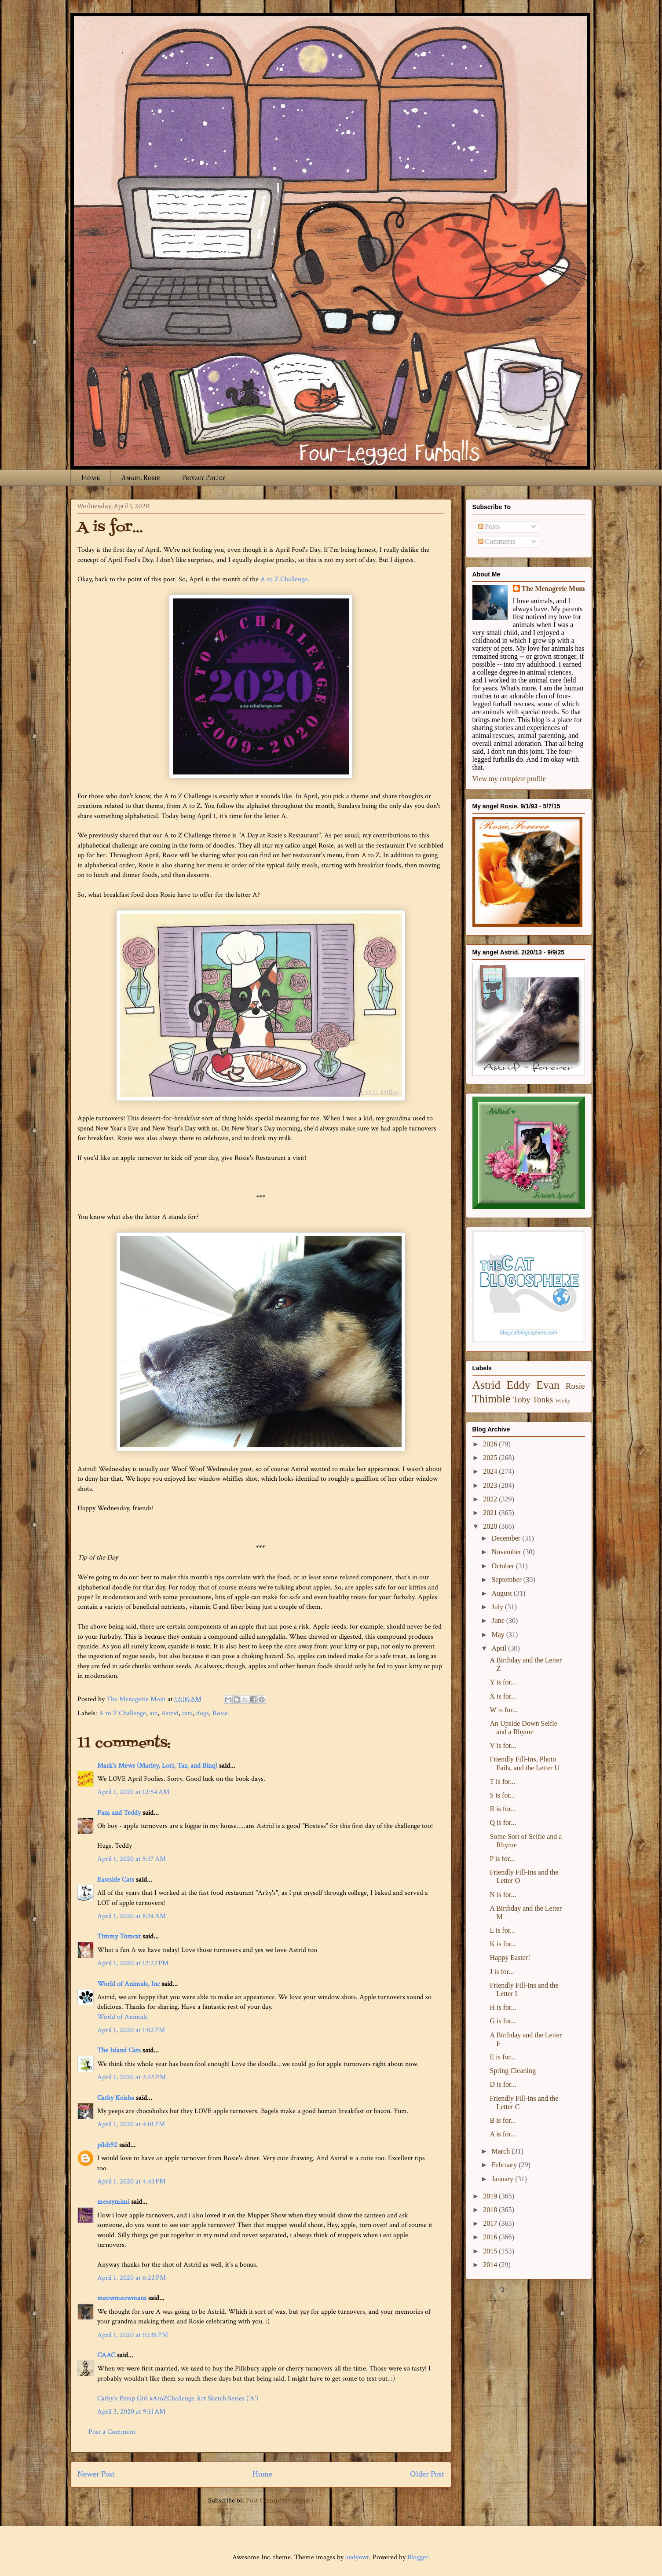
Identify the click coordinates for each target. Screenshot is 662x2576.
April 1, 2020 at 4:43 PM (131, 2181)
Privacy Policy (203, 477)
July (498, 1607)
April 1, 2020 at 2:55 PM (131, 2077)
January (503, 2179)
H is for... (503, 2007)
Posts (489, 526)
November (507, 1552)
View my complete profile (509, 778)
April (499, 1648)
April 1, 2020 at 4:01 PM (131, 2124)
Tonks (543, 1399)
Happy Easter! (510, 1957)
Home (90, 477)
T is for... (502, 1781)
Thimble (491, 1398)
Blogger (417, 2557)
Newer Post (96, 2474)
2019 (491, 2196)
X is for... (503, 1696)
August (502, 1593)
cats (187, 1713)
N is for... (503, 1894)
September (507, 1579)
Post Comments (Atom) (279, 2500)
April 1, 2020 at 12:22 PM (132, 1963)
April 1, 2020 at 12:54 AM (133, 1792)
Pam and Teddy (120, 1812)
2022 (491, 1499)
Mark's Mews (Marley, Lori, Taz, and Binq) (157, 1765)
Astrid (170, 1713)
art (153, 1713)
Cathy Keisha (115, 2098)
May (498, 1634)
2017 (491, 2223)
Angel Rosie (140, 477)
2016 (491, 2237)
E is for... (502, 2057)
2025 (491, 1457)
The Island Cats (119, 2050)
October (503, 1566)
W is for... (503, 1710)
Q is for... (503, 1822)
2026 (491, 1444)
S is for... (502, 1795)
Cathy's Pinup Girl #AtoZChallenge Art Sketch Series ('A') (177, 2398)
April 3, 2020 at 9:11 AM (131, 2411)
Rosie (220, 1713)
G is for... (503, 2021)
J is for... (502, 1971)
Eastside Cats (115, 1879)
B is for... (503, 2120)
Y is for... (503, 1682)
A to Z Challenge (283, 579)
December (506, 1538)
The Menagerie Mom (553, 588)
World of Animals (122, 2017)
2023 (491, 1485)
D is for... (503, 2084)
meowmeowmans (121, 2298)
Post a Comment (111, 2432)
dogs (202, 1713)
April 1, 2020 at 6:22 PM (131, 2277)
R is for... (503, 1809)
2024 (491, 1471)
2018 (491, 2209)
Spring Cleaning (512, 2070)
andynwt (357, 2557)
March (501, 2151)
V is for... (503, 1745)
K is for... (503, 1944)
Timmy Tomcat (119, 1936)
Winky (562, 1401)
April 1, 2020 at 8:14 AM (131, 1916)
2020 (491, 1526)
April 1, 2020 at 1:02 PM (131, 2030)
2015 (491, 2251)
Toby (521, 1399)
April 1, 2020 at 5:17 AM (131, 1859)
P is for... (502, 1858)
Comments (497, 541)
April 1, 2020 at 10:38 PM (132, 2335)
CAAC (106, 2355)
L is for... (502, 1930)
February (505, 2165)
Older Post (427, 2474)
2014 (491, 2264)
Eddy (518, 1385)
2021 (491, 1512)
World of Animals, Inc (128, 1984)
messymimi (113, 2201)
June (498, 1620)
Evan (548, 1385)
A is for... (503, 2134)
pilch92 (107, 2145)
